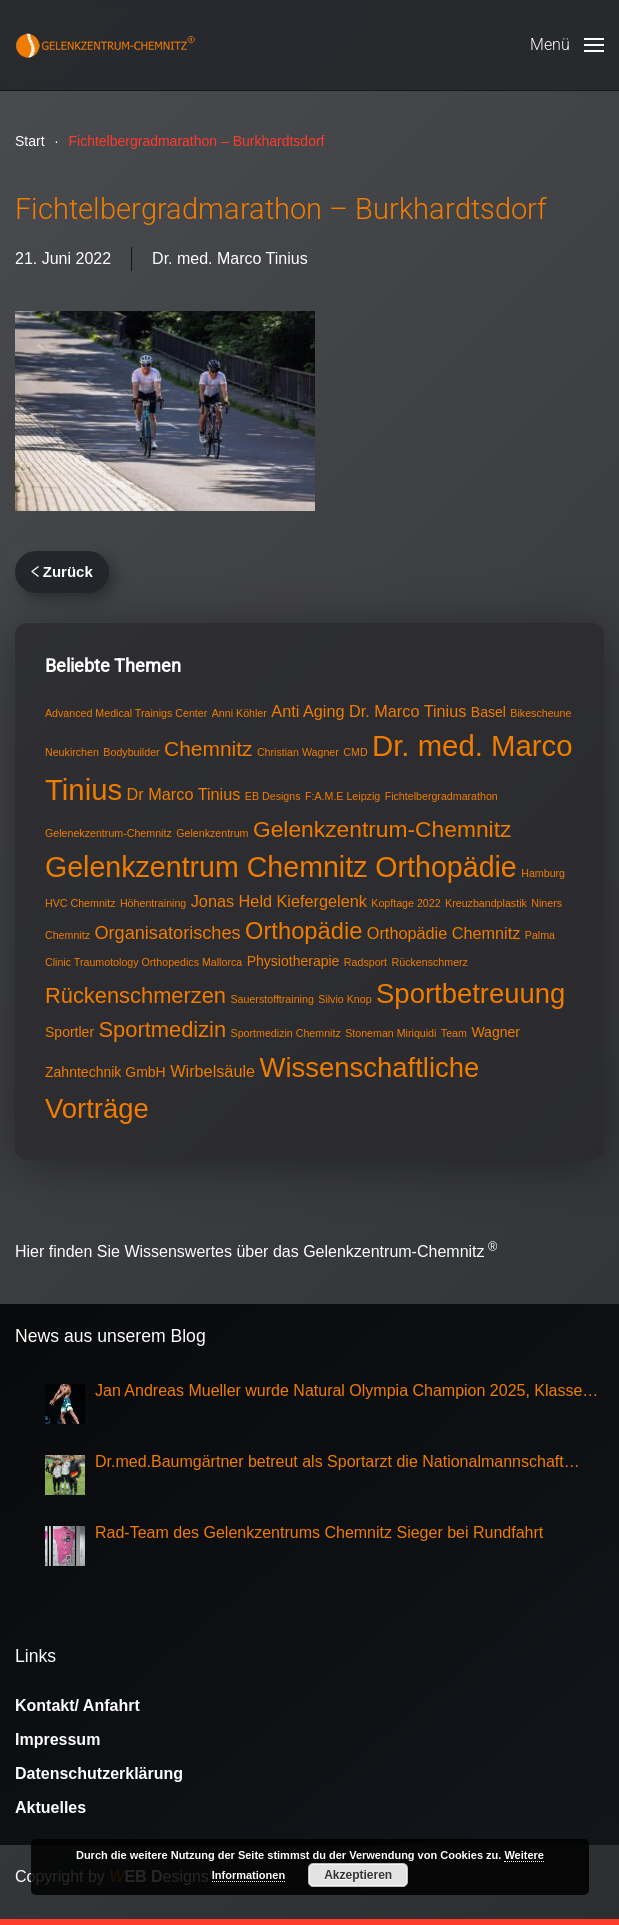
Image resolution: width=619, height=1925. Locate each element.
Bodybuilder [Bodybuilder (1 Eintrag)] (131, 752)
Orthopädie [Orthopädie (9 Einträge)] (303, 931)
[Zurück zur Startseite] (105, 45)
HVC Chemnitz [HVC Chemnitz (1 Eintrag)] (80, 903)
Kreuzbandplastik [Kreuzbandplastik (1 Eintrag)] (486, 903)
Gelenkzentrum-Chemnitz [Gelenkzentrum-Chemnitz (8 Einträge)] (382, 829)
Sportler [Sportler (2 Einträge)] (69, 1032)
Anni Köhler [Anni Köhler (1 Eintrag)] (239, 713)
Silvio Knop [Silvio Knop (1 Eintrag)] (344, 999)
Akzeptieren (358, 1875)
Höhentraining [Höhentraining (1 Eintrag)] (153, 903)
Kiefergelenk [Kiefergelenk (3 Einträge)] (322, 901)
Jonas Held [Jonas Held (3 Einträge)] (231, 901)
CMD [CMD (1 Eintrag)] (355, 752)
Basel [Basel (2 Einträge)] (488, 712)
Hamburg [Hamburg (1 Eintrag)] (543, 873)
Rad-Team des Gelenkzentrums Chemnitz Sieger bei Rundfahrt (319, 1532)
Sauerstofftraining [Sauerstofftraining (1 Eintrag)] (271, 999)
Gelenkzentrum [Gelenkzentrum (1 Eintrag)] (212, 833)
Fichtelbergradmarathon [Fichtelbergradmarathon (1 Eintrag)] (441, 796)
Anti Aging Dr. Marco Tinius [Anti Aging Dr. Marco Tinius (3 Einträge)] (368, 711)
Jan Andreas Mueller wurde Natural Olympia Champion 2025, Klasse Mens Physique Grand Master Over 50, (338, 1392)
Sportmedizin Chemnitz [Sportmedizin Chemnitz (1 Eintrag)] (286, 1033)
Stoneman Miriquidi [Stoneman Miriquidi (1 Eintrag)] (390, 1033)
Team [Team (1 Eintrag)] (454, 1033)
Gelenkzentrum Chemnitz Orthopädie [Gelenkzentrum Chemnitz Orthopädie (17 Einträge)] (281, 867)
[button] (567, 45)
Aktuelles (50, 1807)
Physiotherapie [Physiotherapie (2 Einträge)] (293, 961)
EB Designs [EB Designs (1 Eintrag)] (273, 796)
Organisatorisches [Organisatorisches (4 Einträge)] (167, 933)
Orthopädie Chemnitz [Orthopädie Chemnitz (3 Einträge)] (444, 933)
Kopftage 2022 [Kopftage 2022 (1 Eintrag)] (405, 903)
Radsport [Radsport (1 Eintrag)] (365, 962)
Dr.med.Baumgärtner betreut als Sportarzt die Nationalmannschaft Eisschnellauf (329, 1463)
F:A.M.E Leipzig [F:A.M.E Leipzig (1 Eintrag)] (342, 796)
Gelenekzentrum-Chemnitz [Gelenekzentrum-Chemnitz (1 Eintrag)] (108, 833)
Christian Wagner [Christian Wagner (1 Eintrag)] (298, 752)
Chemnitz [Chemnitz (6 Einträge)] (208, 748)
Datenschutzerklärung (99, 1773)
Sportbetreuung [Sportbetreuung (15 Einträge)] (470, 993)
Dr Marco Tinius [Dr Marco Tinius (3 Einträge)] (184, 794)
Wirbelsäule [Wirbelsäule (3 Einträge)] (212, 1071)
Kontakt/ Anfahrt (77, 1705)
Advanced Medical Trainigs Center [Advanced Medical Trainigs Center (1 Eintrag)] (126, 713)
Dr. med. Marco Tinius (230, 258)
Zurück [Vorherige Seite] (62, 571)
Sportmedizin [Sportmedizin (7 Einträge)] (163, 1029)
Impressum (57, 1739)
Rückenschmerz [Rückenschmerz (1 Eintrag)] (430, 962)
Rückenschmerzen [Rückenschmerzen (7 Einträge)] (135, 995)
